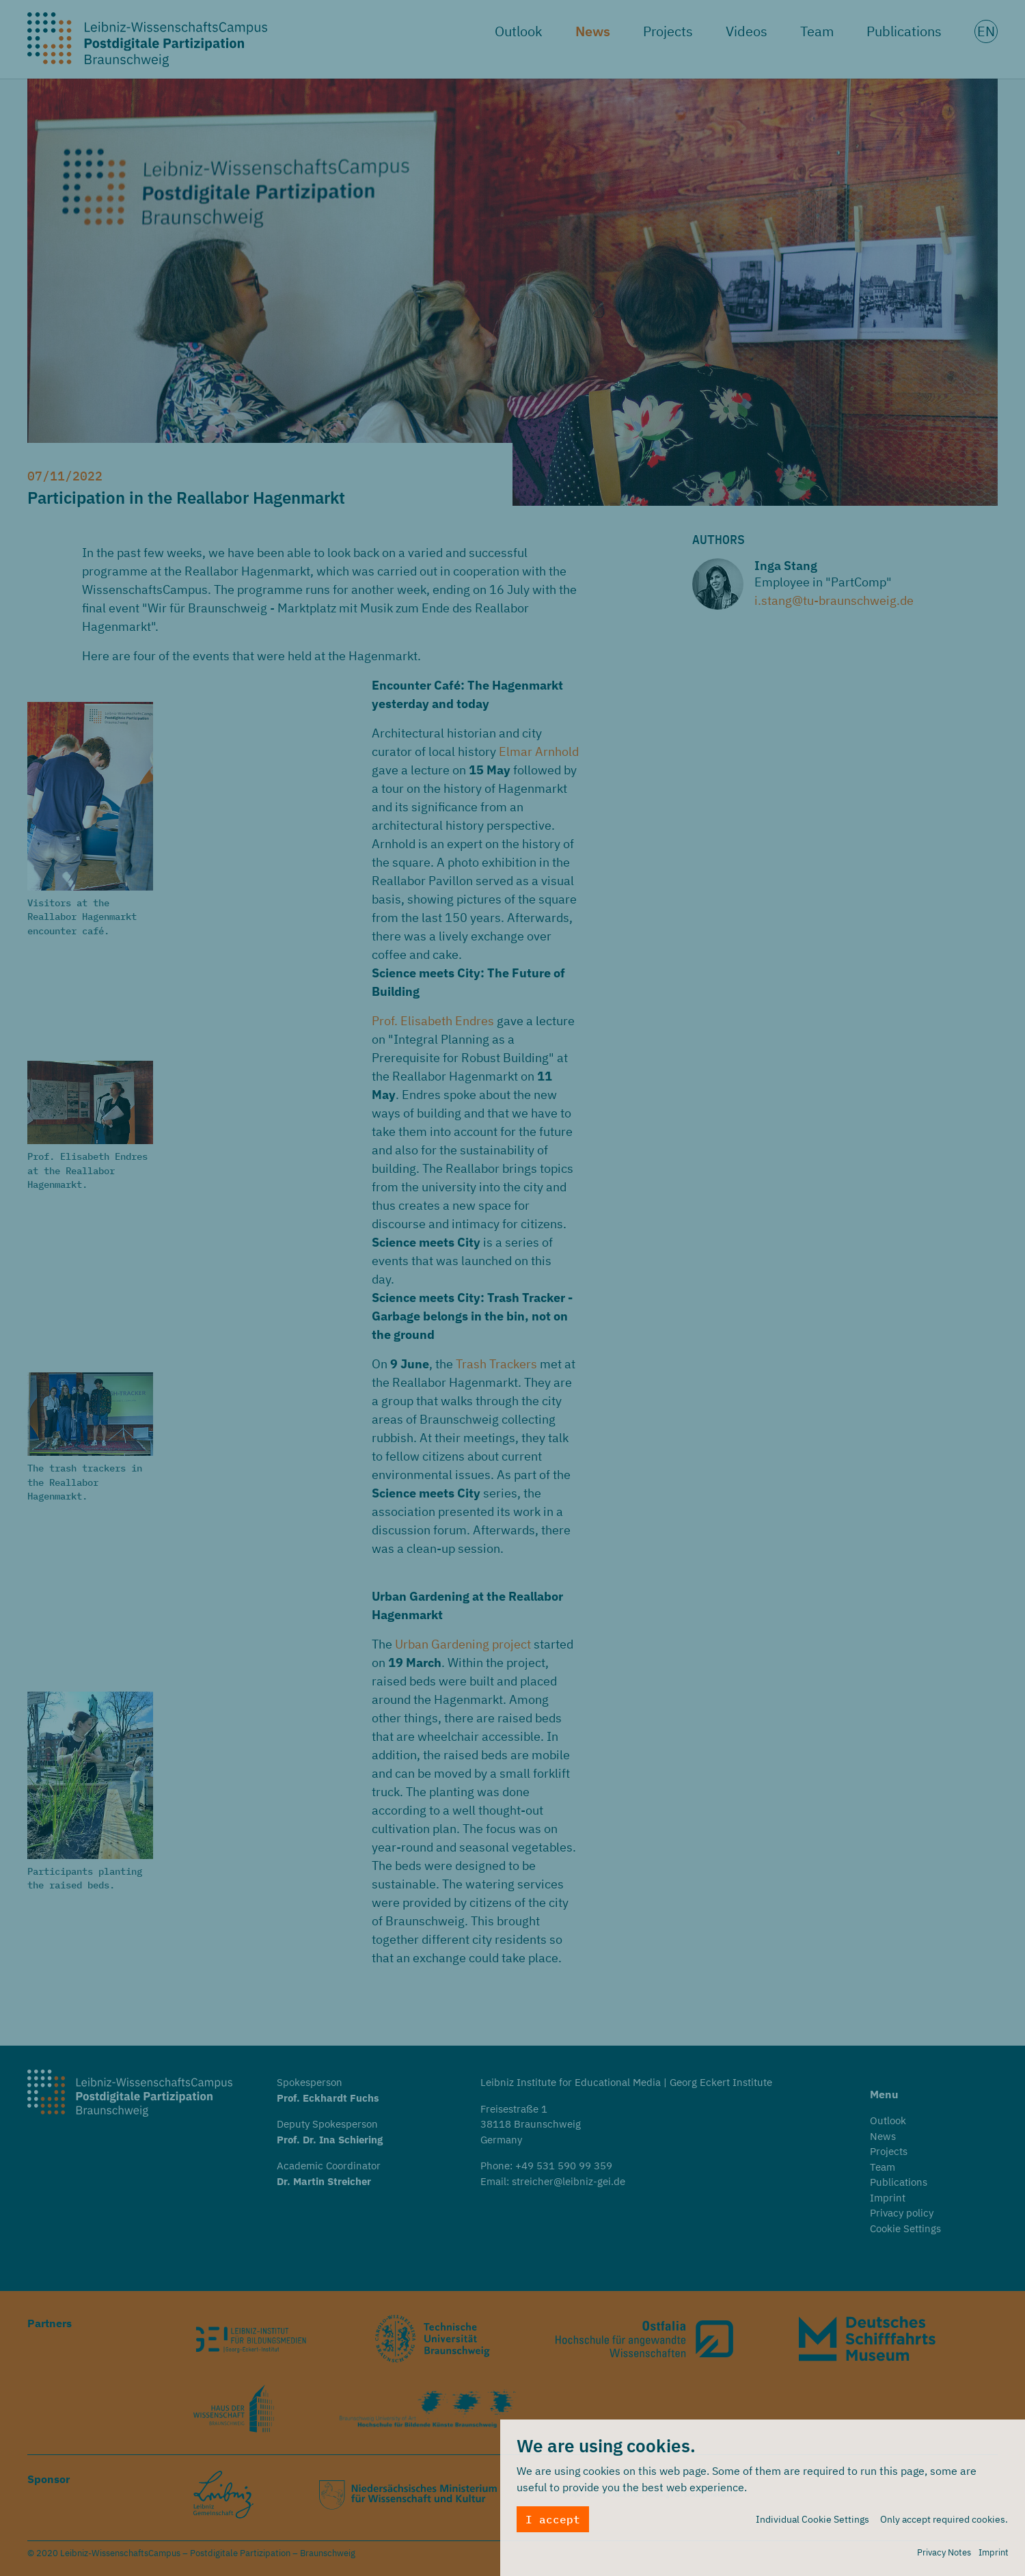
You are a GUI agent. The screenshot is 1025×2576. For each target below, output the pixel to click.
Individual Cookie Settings (812, 2520)
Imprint (994, 2553)
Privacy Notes (944, 2553)
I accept (552, 2520)
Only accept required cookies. (944, 2520)
